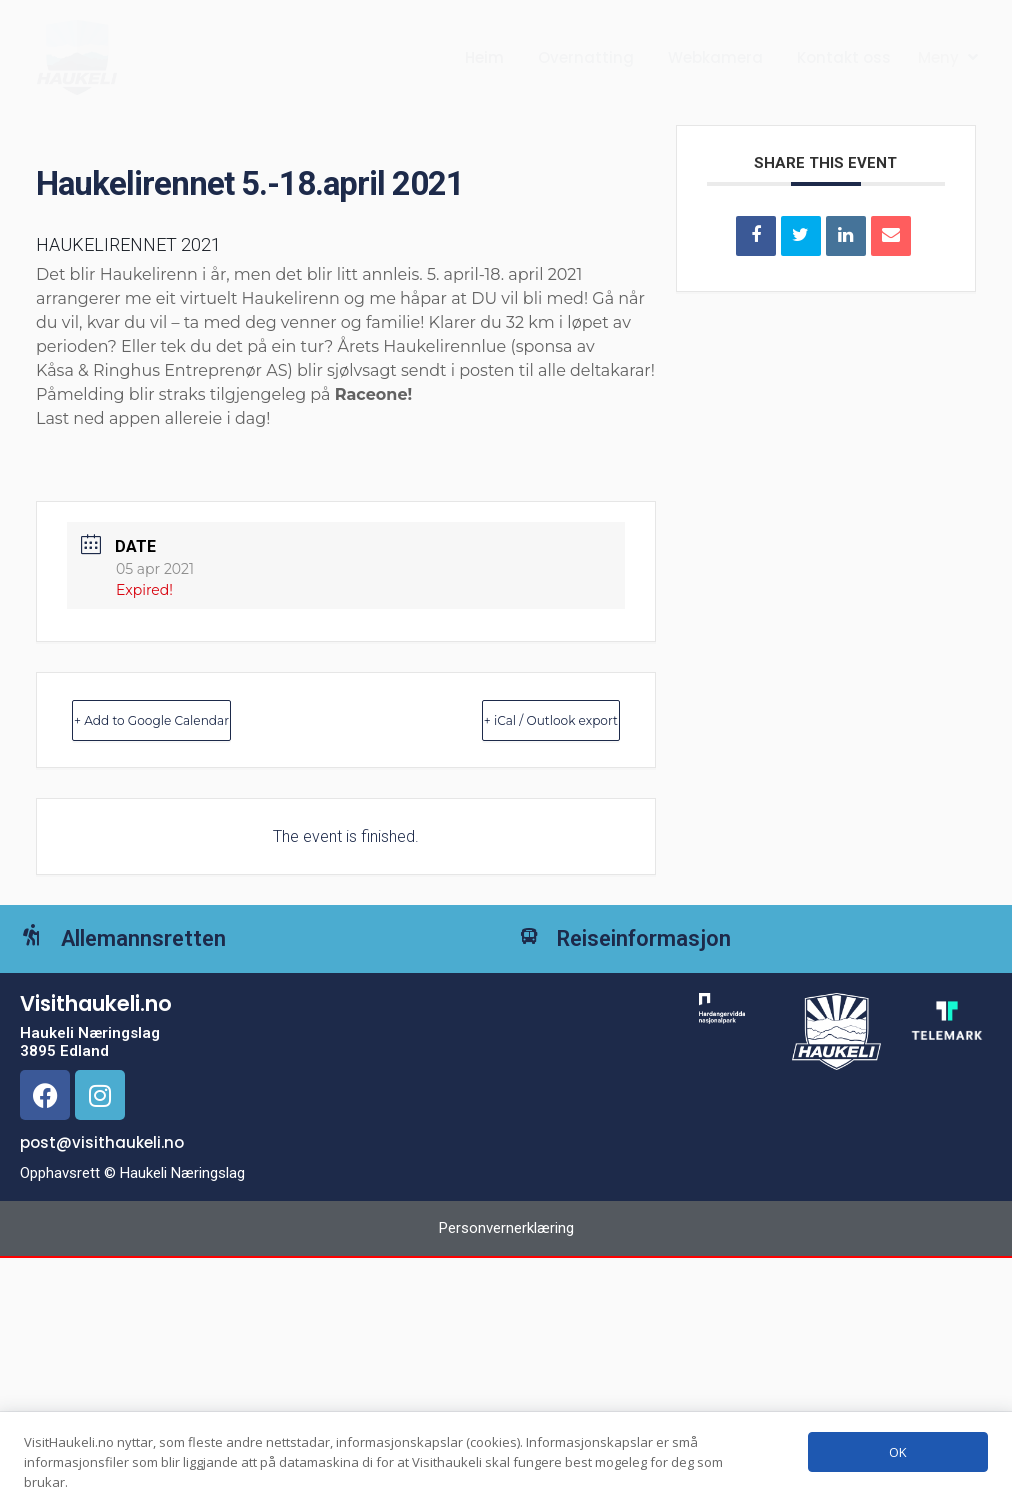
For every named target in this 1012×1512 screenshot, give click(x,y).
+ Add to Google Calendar (197, 719)
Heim (484, 57)
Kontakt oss (844, 57)
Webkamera (715, 57)
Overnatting (586, 57)
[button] (950, 58)
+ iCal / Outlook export (508, 719)
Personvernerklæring (506, 1257)
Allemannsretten (172, 953)
